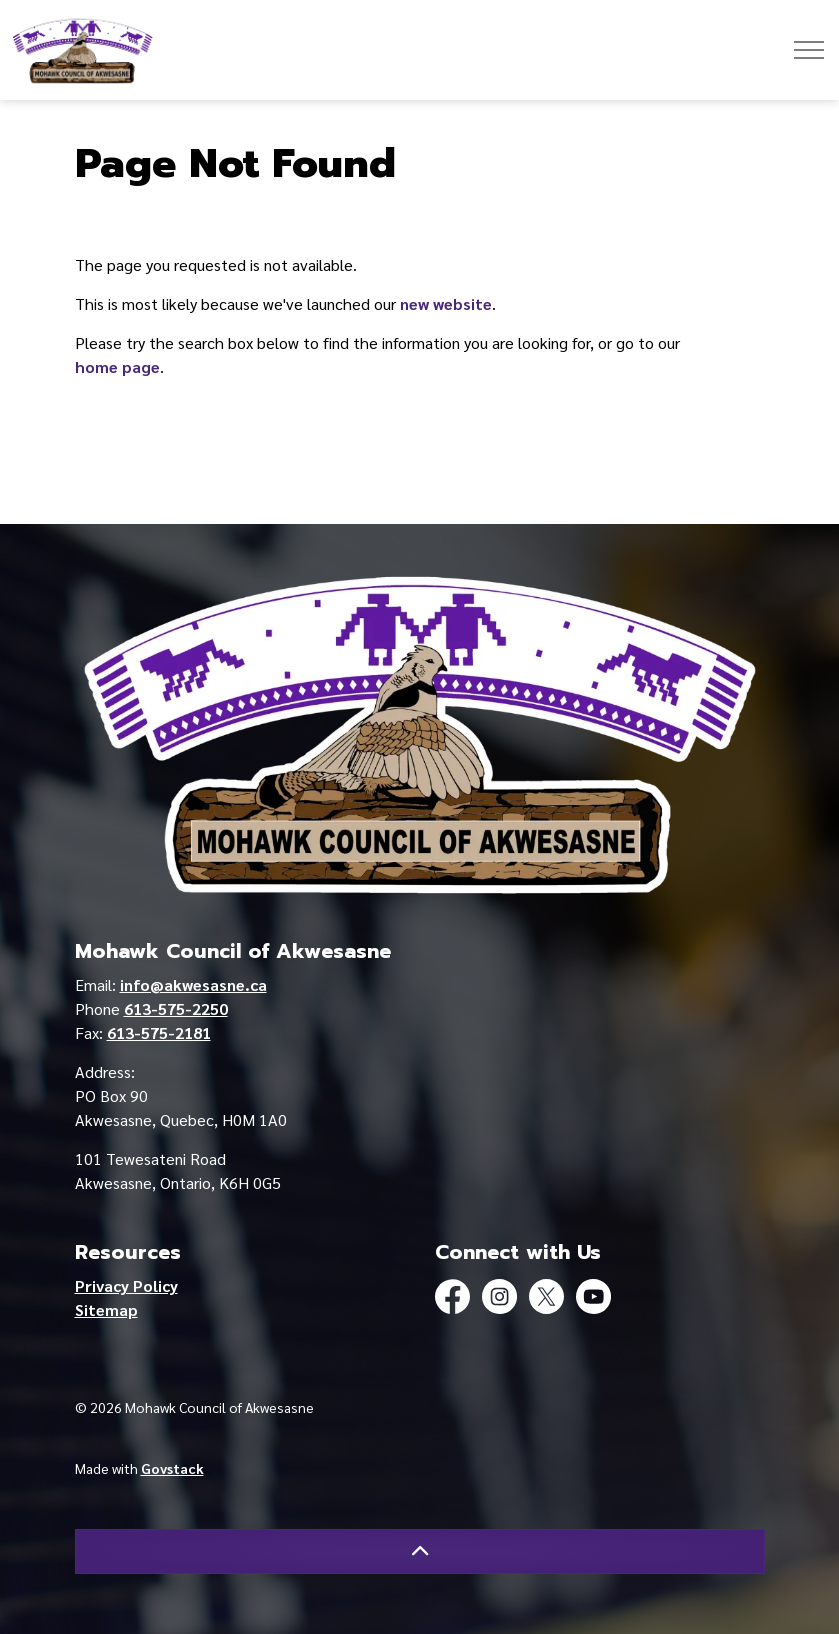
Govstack (172, 1468)
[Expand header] (809, 50)
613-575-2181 (159, 1032)
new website (446, 303)
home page (117, 366)
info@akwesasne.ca (193, 984)
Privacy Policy (126, 1285)
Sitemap (106, 1309)
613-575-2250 (176, 1008)
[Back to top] (420, 1551)
